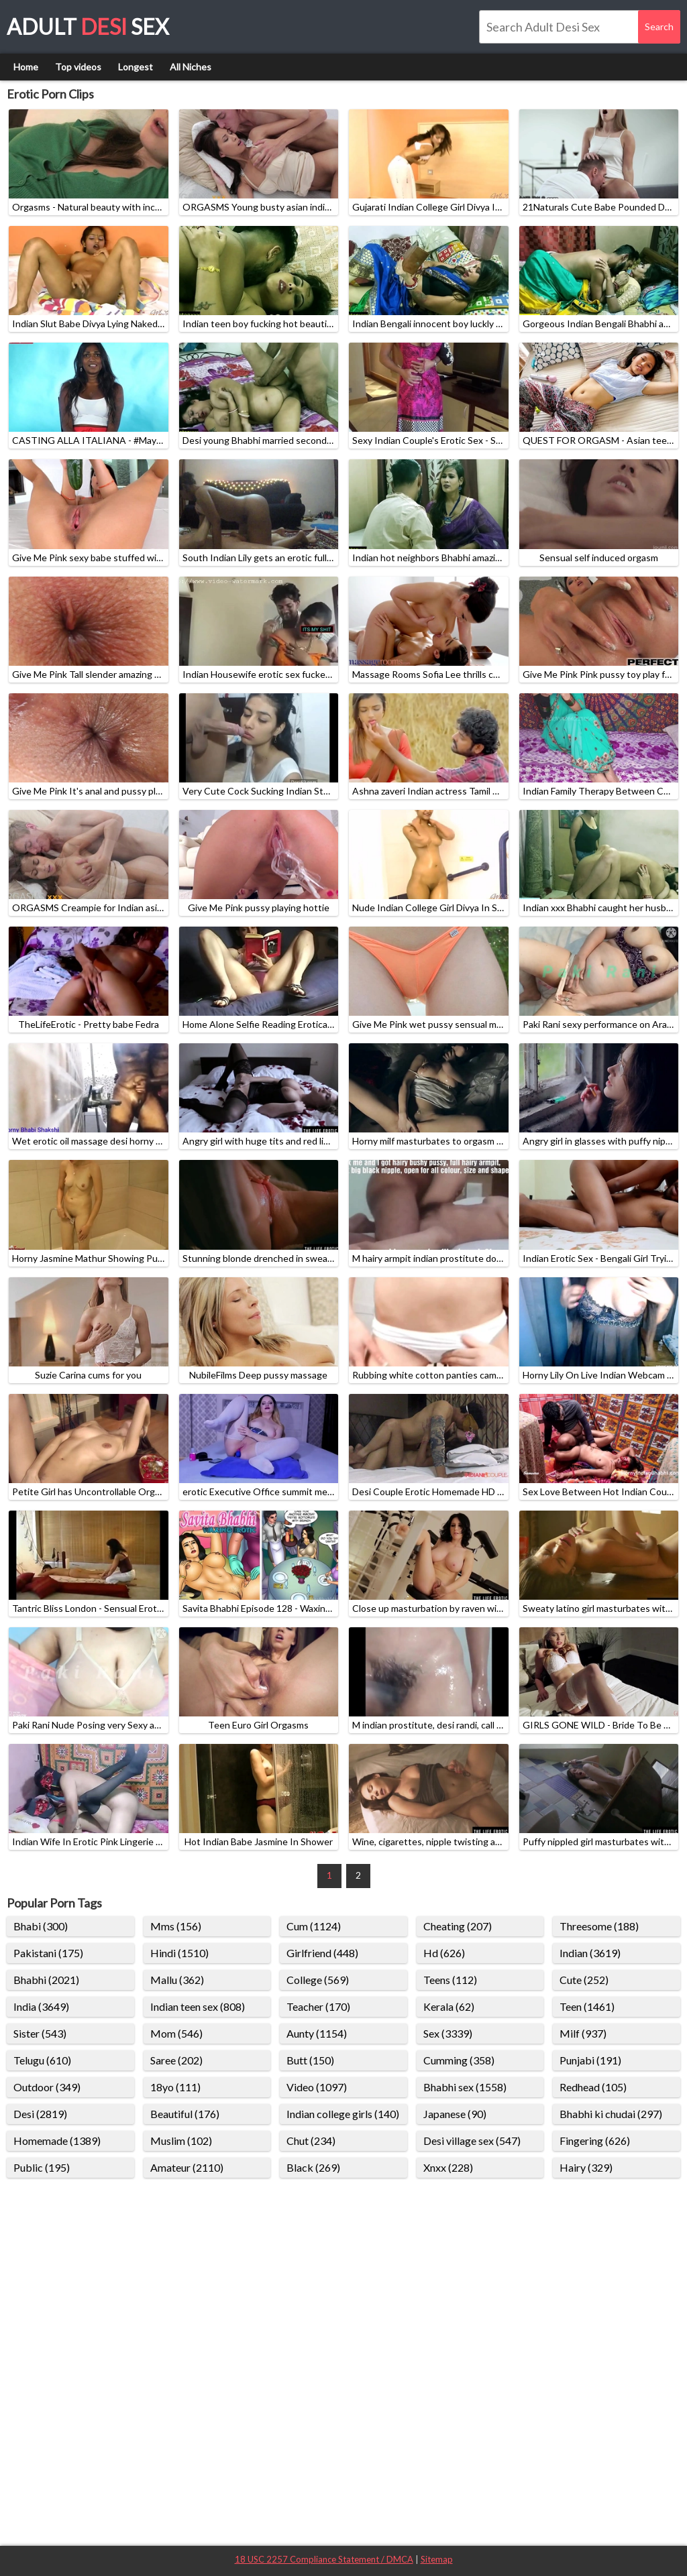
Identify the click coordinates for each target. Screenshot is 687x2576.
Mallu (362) (177, 1979)
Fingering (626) (595, 2140)
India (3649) (41, 2006)
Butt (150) (310, 2060)
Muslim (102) (181, 2140)
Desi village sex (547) (472, 2140)
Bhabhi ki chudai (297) (611, 2113)
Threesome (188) (599, 1926)
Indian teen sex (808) (197, 2006)
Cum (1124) (313, 1926)
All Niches (190, 66)
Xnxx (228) (448, 2167)
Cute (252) (584, 1979)
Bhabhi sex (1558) (465, 2087)
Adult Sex (88, 26)
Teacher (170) (318, 2006)
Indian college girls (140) (342, 2113)
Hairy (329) (586, 2167)
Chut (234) (310, 2140)
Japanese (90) (454, 2113)
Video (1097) (316, 2087)
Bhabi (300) (40, 1926)
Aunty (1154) (316, 2033)
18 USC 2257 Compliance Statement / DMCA (324, 2559)
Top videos (78, 66)
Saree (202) (176, 2060)
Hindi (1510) (179, 1952)
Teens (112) (450, 1979)
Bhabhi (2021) (46, 1979)
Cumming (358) (458, 2060)
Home (25, 66)
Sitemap (437, 2559)
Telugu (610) (42, 2060)
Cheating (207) (457, 1926)
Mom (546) (176, 2033)
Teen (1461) (587, 2006)
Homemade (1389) (57, 2140)
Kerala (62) (448, 2006)
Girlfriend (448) (322, 1952)
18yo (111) (175, 2087)
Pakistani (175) (48, 1952)
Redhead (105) (593, 2087)
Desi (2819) (40, 2113)
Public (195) (41, 2167)
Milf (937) (583, 2033)
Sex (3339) (447, 2033)
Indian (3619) (590, 1952)
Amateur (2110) (186, 2167)
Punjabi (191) (590, 2060)
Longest (135, 66)
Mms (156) (175, 1926)
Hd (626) (444, 1952)
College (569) (317, 1979)
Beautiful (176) (184, 2113)
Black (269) (313, 2167)
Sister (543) (39, 2033)
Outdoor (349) (47, 2087)
